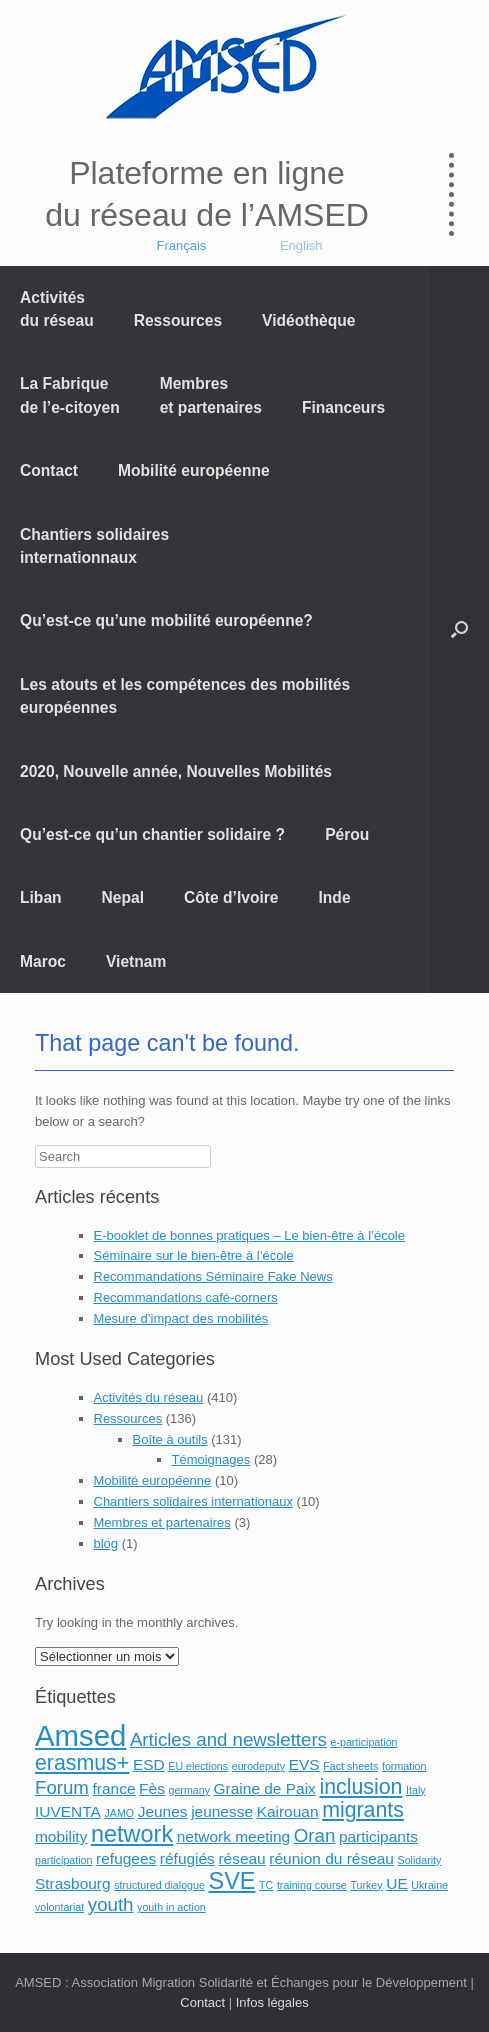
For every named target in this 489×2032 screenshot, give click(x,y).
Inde (335, 897)
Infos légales (272, 2002)
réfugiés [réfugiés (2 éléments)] (187, 1858)
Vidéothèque (308, 320)
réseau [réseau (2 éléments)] (241, 1858)
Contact (49, 470)
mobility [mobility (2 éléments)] (61, 1836)
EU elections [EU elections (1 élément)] (198, 1766)
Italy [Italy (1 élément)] (416, 1790)
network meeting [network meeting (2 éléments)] (233, 1836)
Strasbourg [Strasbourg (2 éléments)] (73, 1883)
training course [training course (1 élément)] (312, 1885)
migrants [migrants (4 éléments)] (363, 1810)
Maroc (43, 961)
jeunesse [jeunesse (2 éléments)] (222, 1811)
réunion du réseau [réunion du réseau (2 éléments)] (331, 1858)
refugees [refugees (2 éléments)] (126, 1858)
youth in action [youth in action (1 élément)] (171, 1907)
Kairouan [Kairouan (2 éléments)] (288, 1811)
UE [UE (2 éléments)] (396, 1883)
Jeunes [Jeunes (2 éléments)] (163, 1811)
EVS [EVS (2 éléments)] (304, 1764)
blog (106, 1543)
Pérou (347, 834)
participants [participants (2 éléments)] (378, 1836)
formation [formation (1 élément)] (404, 1766)
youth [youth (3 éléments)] (111, 1904)
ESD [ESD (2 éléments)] (149, 1764)
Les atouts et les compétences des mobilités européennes (185, 696)
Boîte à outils (170, 1439)
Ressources (178, 320)
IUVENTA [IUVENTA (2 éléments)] (68, 1811)
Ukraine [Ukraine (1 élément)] (429, 1885)
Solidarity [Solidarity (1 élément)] (420, 1860)
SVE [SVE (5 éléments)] (231, 1881)
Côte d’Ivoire (231, 897)
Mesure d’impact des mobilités (181, 1318)
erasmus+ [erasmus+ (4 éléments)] (82, 1763)
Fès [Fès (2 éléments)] (152, 1788)
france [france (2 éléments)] (114, 1788)
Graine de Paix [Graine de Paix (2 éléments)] (265, 1788)
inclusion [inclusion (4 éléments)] (360, 1787)
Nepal (123, 897)
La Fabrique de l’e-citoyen (70, 395)
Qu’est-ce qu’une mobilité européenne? (166, 620)
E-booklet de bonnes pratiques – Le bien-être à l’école (250, 1235)
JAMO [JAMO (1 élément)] (119, 1813)
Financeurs (343, 407)
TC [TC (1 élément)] (266, 1885)
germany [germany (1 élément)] (189, 1790)
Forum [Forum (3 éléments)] (62, 1787)
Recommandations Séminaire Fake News (213, 1276)
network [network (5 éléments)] (132, 1834)
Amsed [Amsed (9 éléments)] (80, 1735)
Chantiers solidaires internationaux (193, 1501)
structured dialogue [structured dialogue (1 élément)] (159, 1885)
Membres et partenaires (211, 395)
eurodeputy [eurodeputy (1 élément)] (258, 1766)
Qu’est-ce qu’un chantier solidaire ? (152, 834)
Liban (41, 897)
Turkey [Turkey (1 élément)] (366, 1885)
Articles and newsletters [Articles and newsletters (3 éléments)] (228, 1739)
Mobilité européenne (194, 470)
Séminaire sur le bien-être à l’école (194, 1255)
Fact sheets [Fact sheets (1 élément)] (350, 1766)
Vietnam (136, 961)
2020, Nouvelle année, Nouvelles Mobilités (176, 771)
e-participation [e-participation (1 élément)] (364, 1742)
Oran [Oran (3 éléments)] (314, 1835)
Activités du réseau (57, 309)
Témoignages (211, 1459)
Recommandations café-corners (186, 1297)
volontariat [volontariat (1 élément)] (59, 1907)
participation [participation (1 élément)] (63, 1860)
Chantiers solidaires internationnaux (94, 546)
